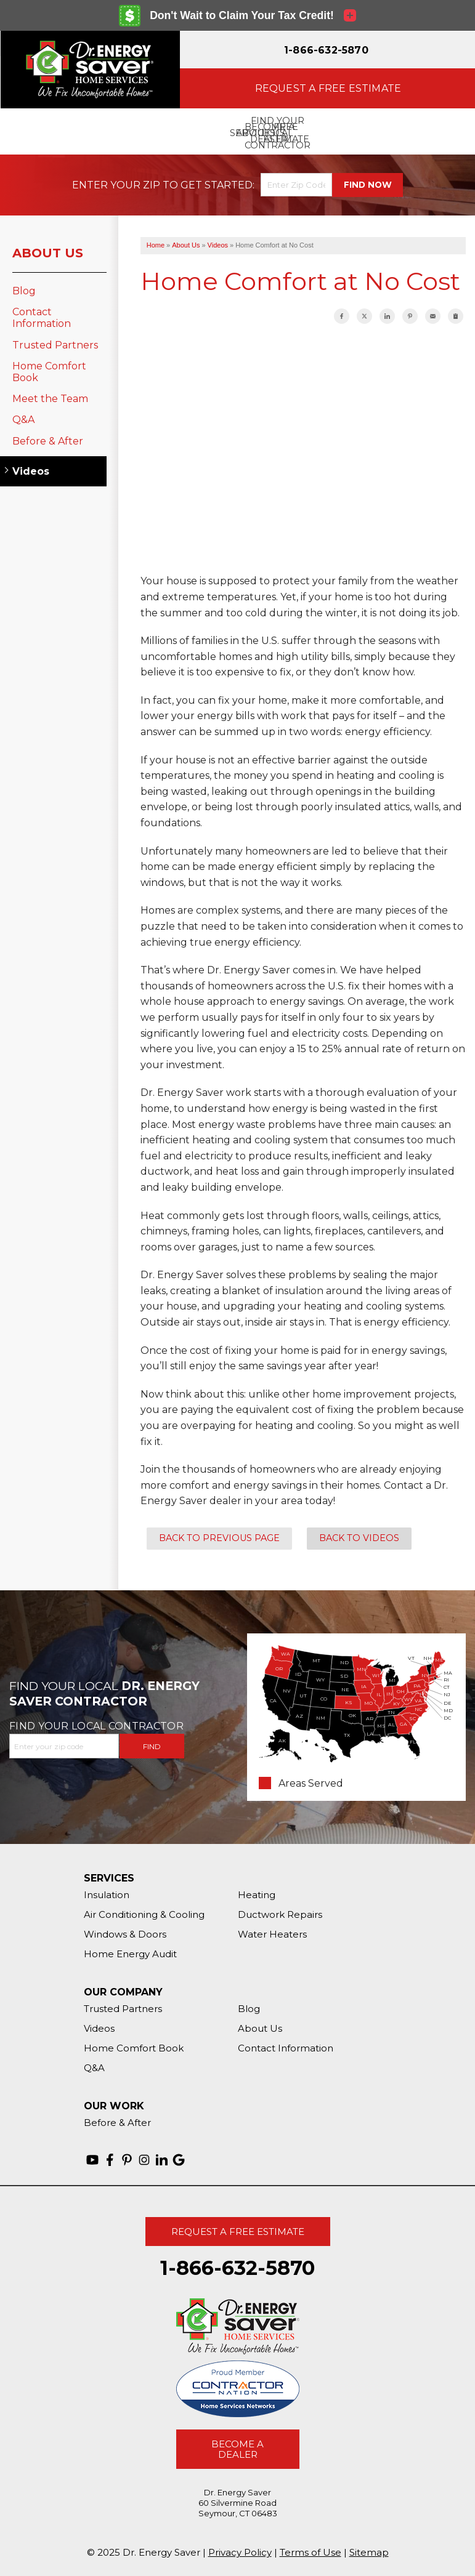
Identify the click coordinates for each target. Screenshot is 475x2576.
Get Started (217, 185)
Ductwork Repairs (280, 1914)
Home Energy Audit (130, 1954)
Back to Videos (359, 1538)
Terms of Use (310, 2552)
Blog (24, 291)
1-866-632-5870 (326, 50)
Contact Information (41, 317)
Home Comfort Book (49, 372)
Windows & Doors (125, 1934)
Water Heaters (272, 1934)
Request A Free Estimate (237, 2231)
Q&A (23, 419)
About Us (47, 253)
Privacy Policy (240, 2552)
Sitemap (369, 2552)
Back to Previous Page (219, 1538)
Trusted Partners (55, 345)
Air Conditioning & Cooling (144, 1914)
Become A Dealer (237, 2449)
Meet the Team (50, 399)
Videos (30, 471)
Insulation (106, 1895)
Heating (256, 1895)
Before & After (47, 441)
